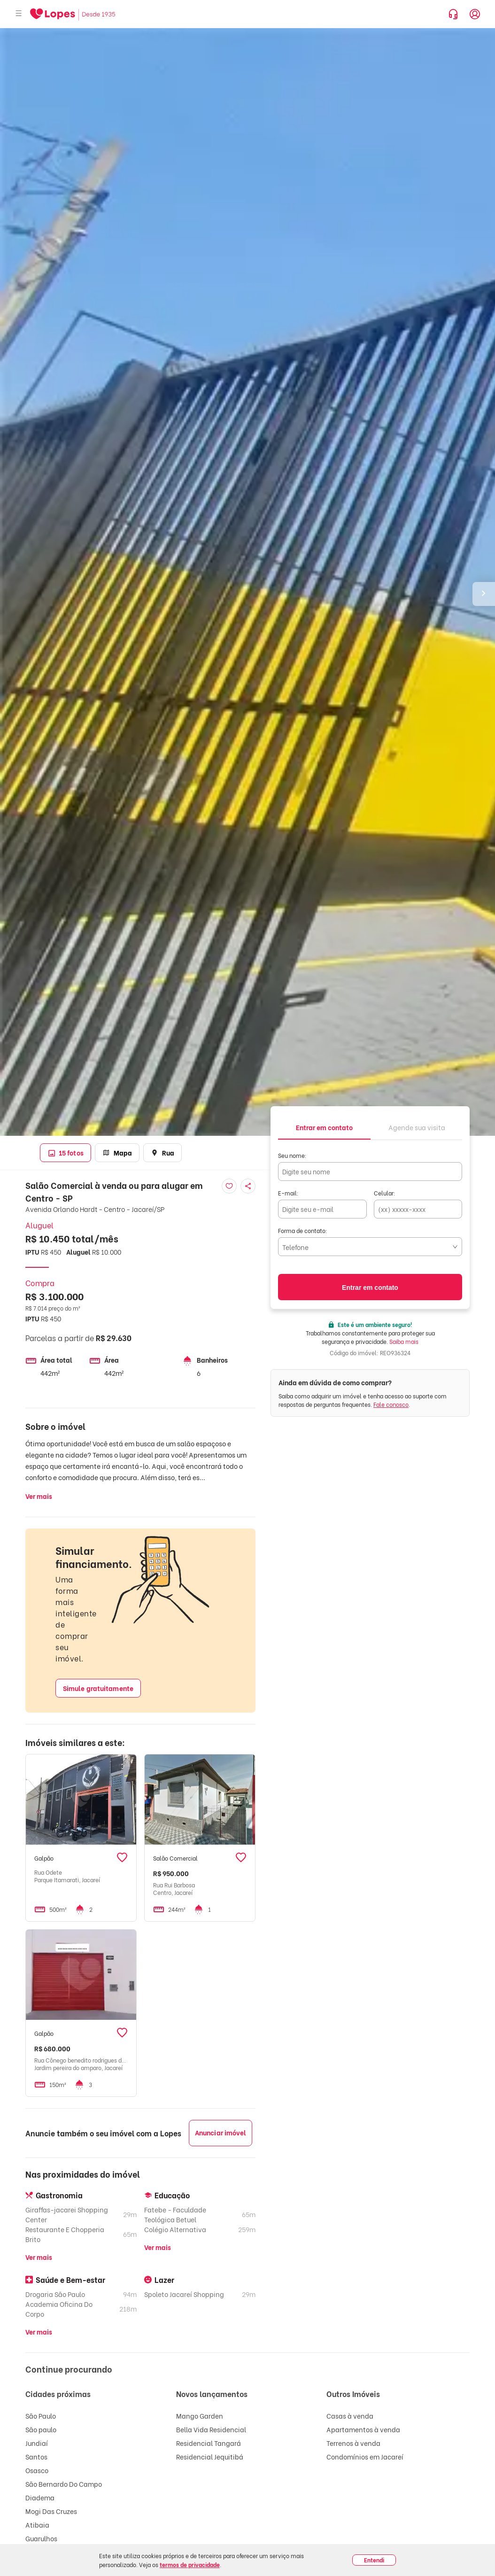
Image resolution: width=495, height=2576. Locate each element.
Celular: (384, 1193)
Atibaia (37, 2524)
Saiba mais (403, 1341)
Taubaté (38, 2565)
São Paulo (40, 2416)
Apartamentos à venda (363, 2429)
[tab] (324, 1127)
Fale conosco (391, 1404)
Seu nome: (292, 1155)
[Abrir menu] (19, 14)
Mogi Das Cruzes (51, 2511)
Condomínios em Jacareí (364, 2456)
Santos (36, 2456)
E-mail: (288, 1193)
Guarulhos (41, 2538)
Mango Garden (199, 2416)
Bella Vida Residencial (211, 2429)
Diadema (39, 2497)
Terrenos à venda (353, 2443)
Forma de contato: (302, 1230)
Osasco (36, 2470)
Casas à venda (349, 2416)
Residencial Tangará (208, 2443)
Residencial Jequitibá (209, 2456)
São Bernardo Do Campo (63, 2484)
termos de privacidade (190, 2564)
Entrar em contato (370, 1287)
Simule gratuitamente (98, 1688)
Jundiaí (36, 2443)
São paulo (40, 2429)
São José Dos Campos (59, 2552)
